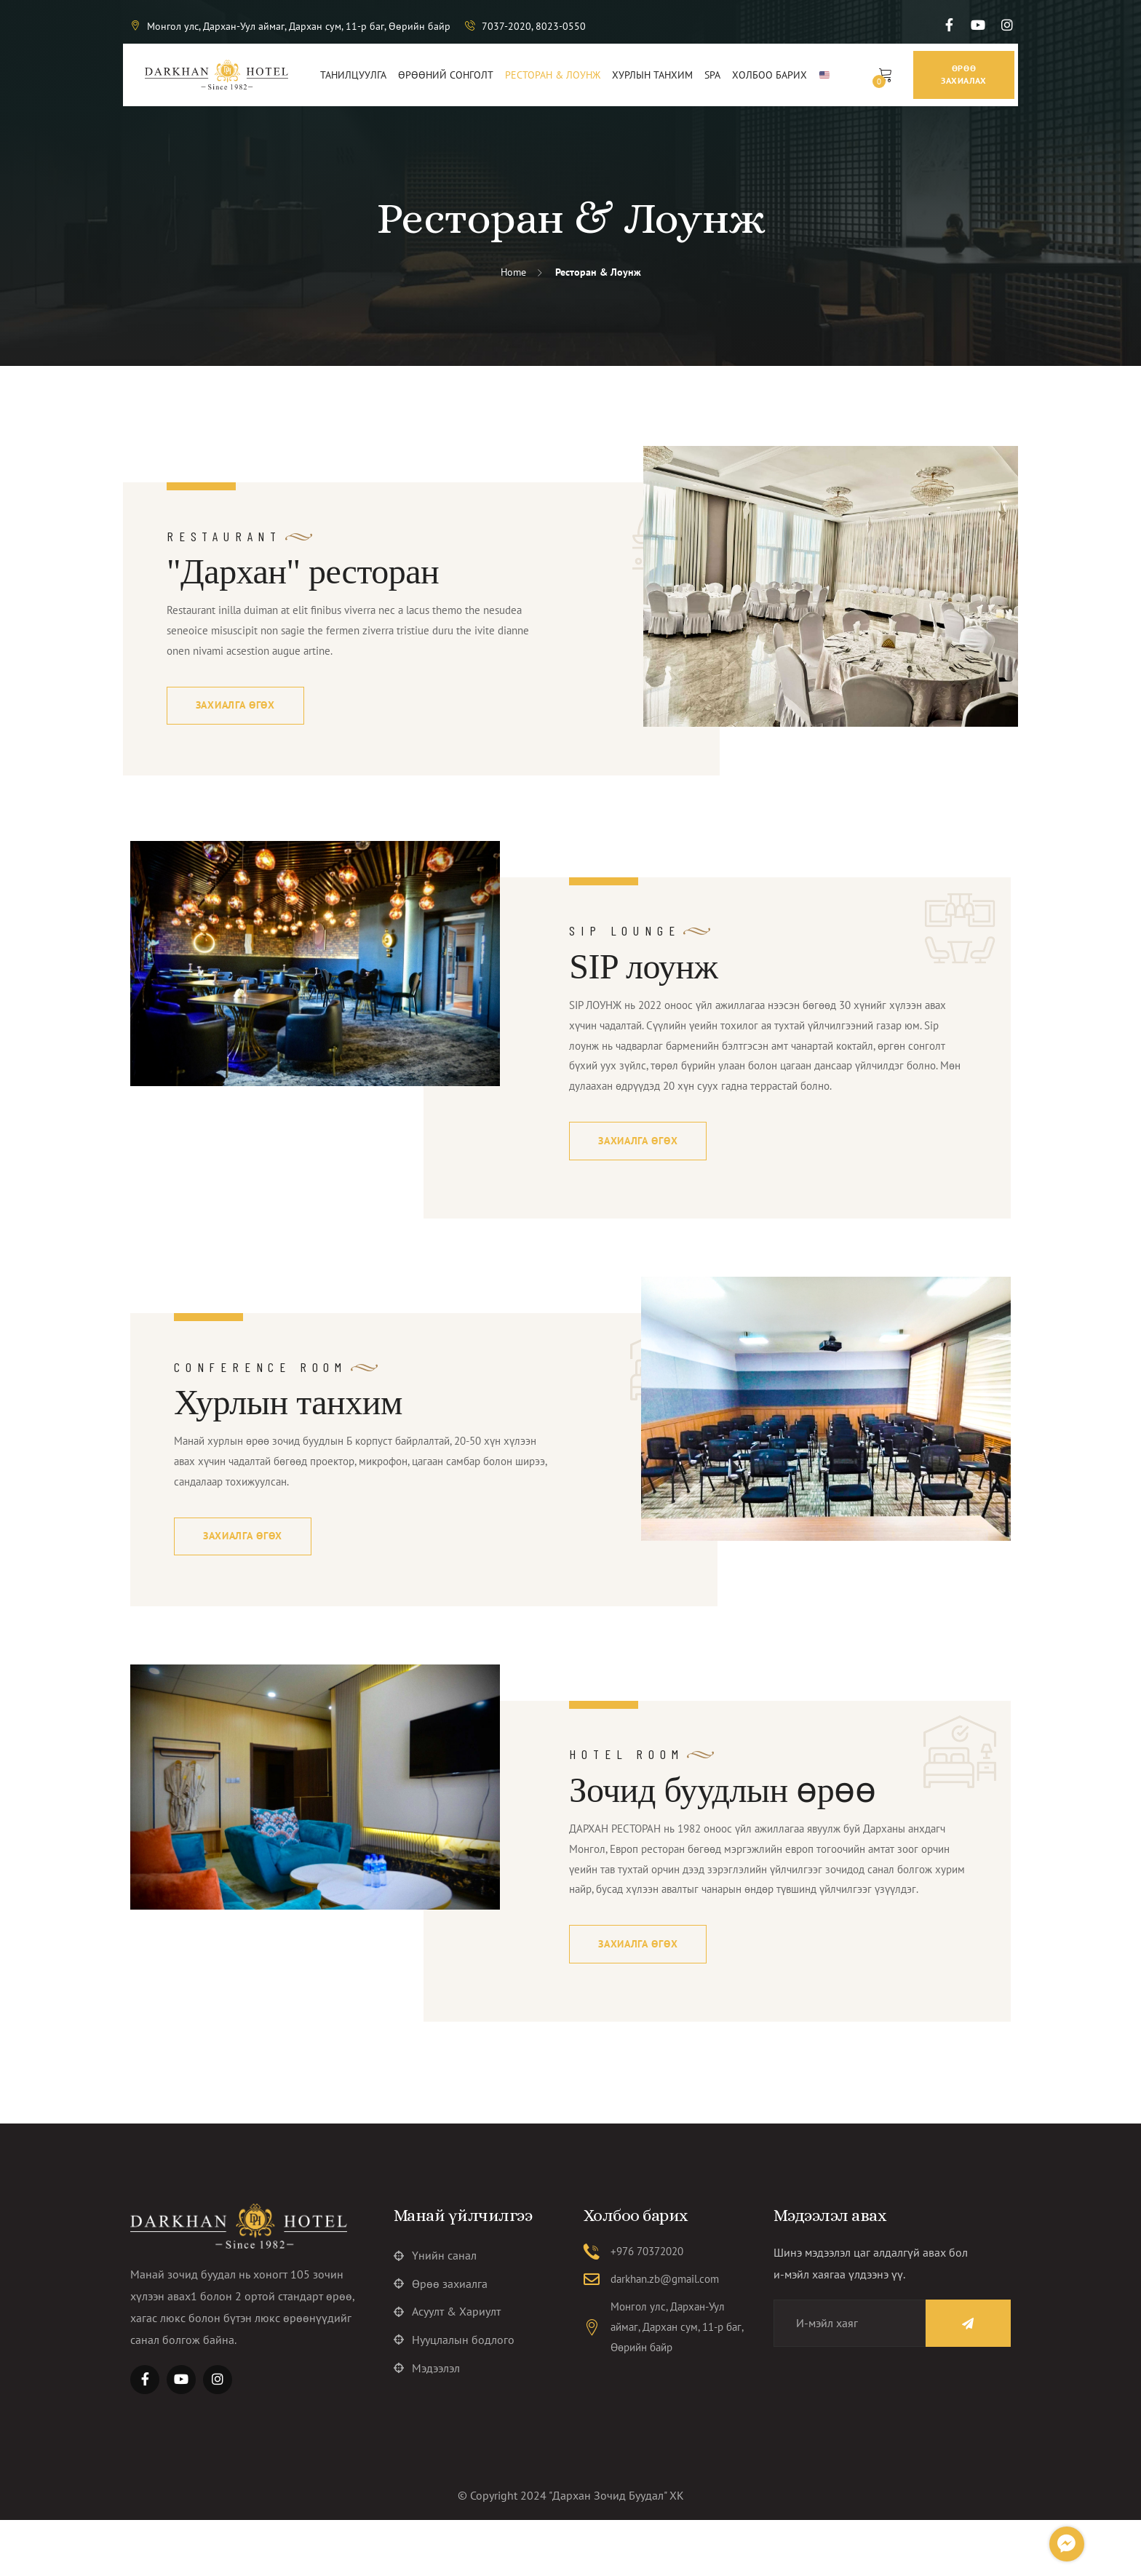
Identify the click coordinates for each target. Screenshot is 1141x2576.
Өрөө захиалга (441, 2341)
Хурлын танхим (288, 1430)
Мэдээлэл (427, 2429)
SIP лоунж (643, 969)
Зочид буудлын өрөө (722, 1820)
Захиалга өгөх (236, 707)
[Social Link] (949, 25)
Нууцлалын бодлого (454, 2400)
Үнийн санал (435, 2312)
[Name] (955, 2380)
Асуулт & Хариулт (447, 2371)
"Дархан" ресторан (303, 571)
